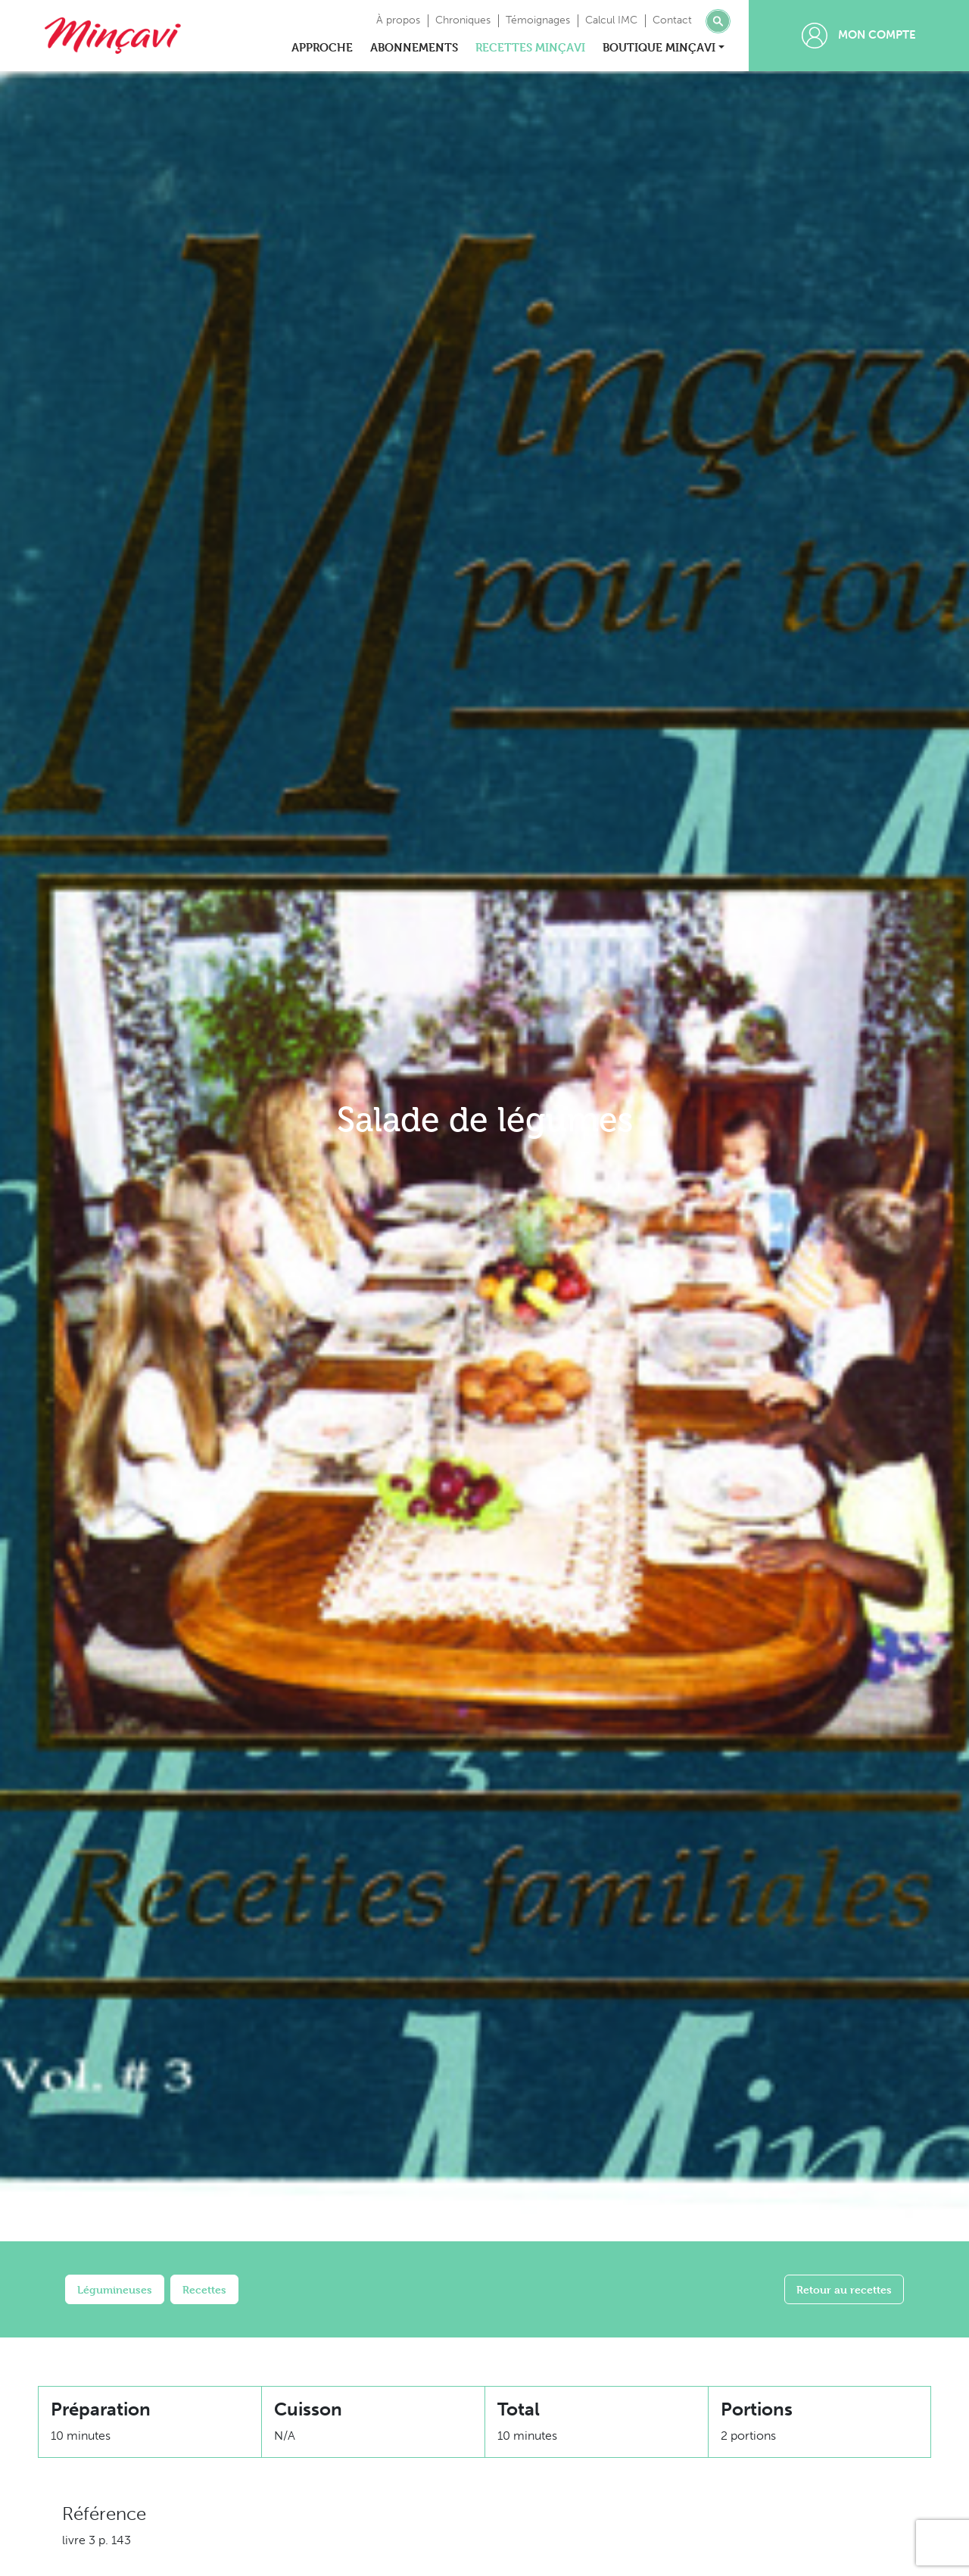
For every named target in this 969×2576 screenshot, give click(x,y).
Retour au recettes (844, 2289)
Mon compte (859, 35)
